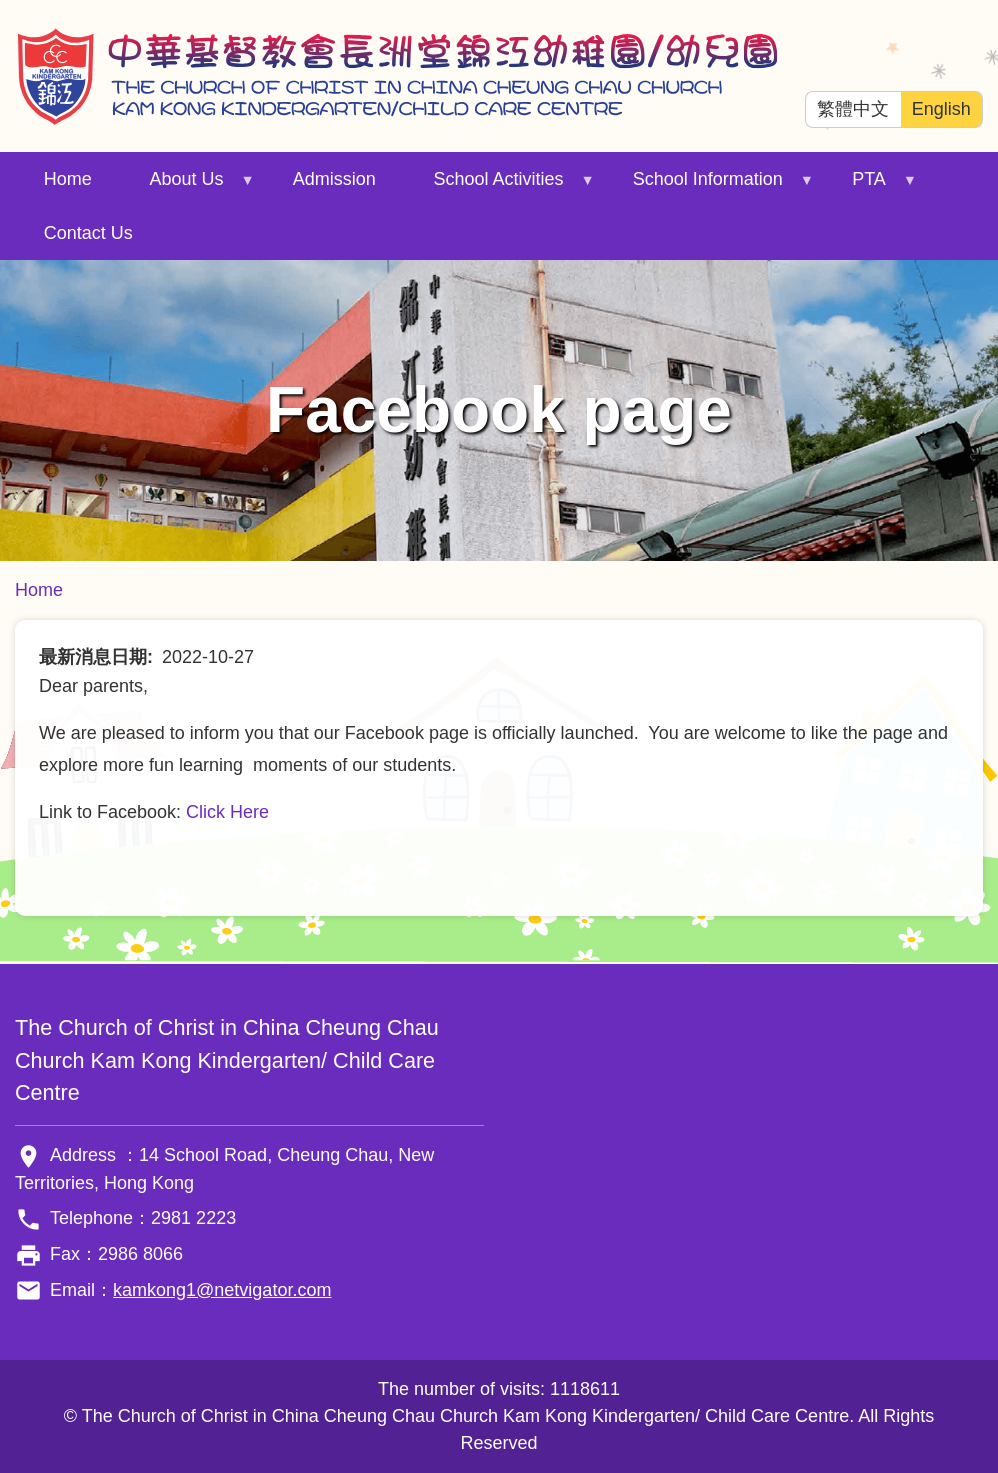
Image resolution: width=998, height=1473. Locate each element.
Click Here (227, 812)
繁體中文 (853, 109)
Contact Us (88, 233)
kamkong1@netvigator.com (222, 1290)
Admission (334, 179)
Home (68, 179)
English (941, 109)
